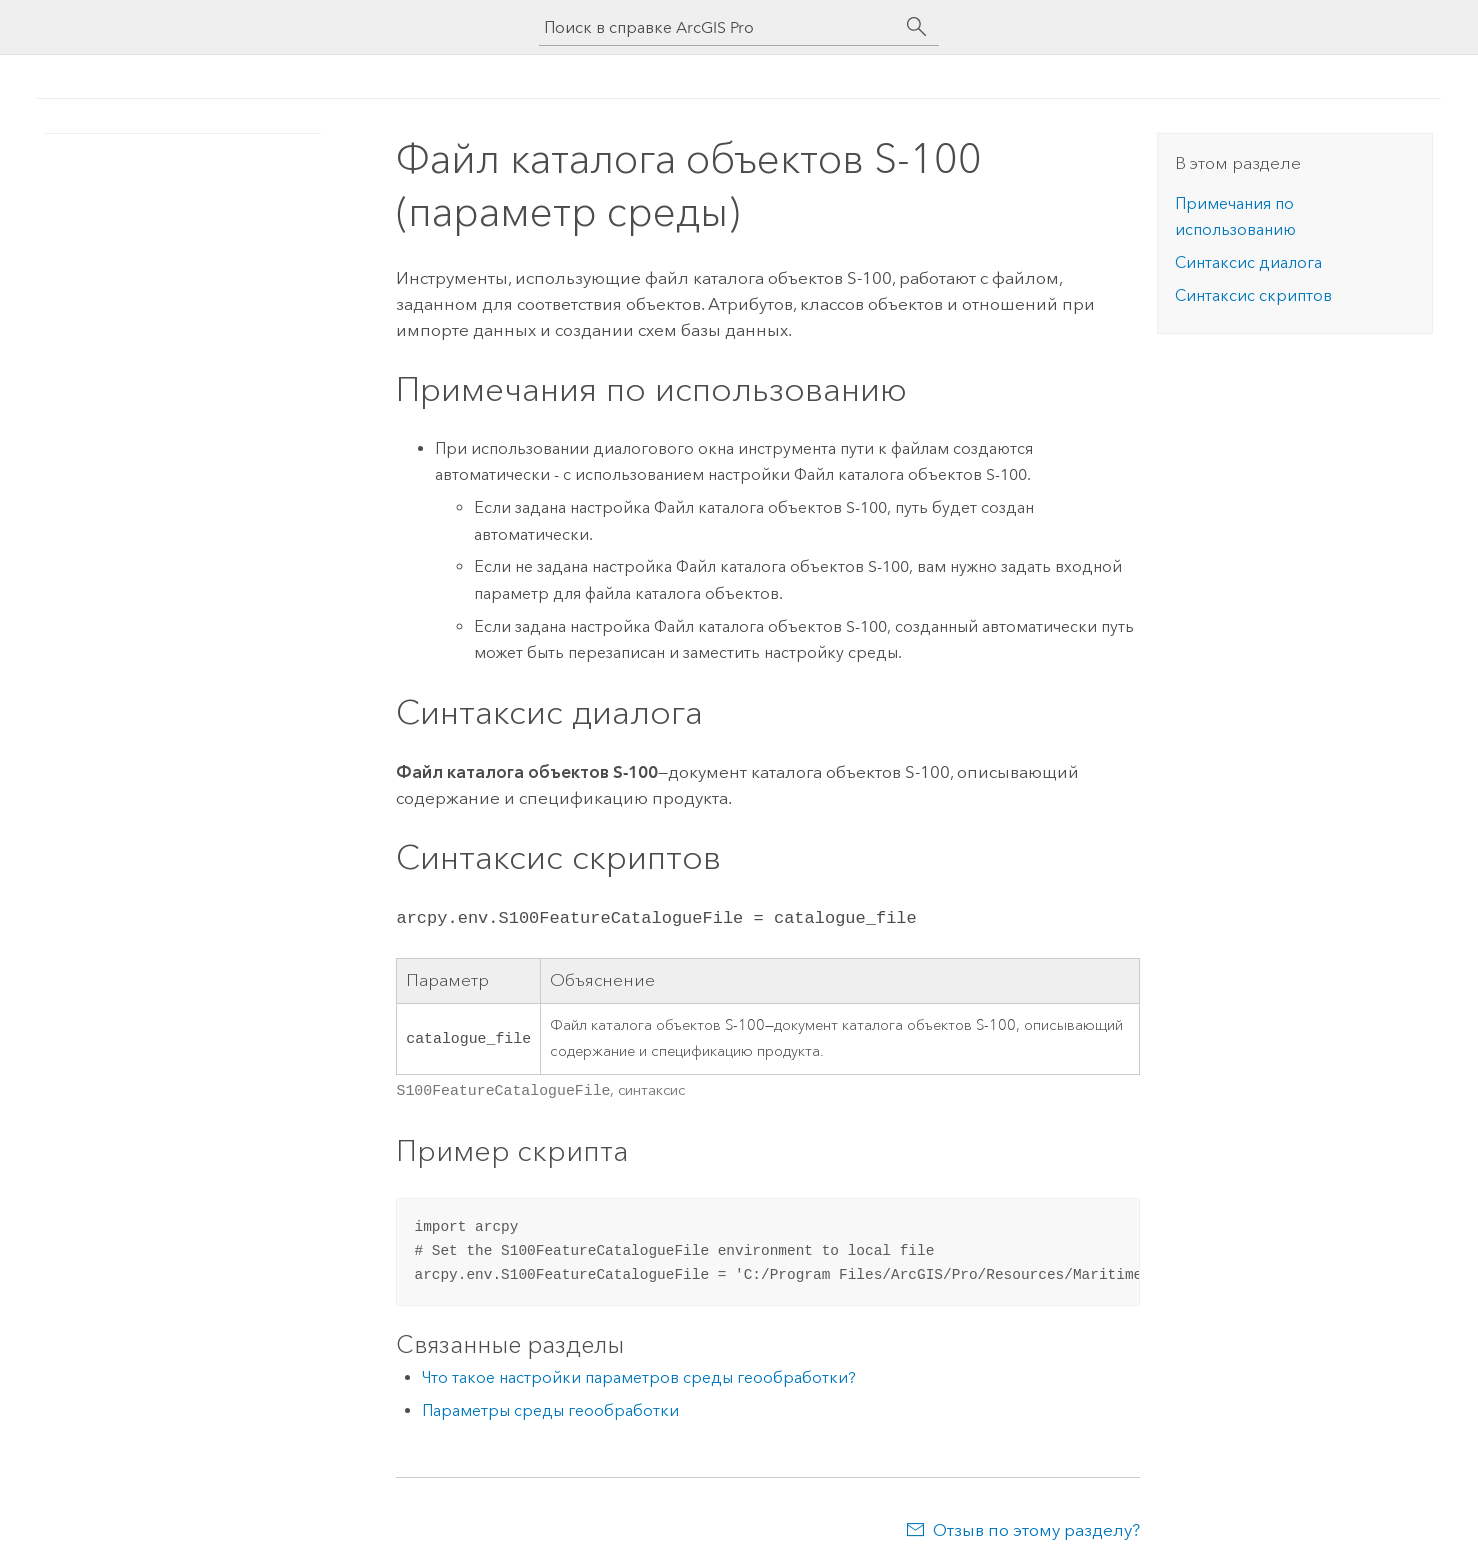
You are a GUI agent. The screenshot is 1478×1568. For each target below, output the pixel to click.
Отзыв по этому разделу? (1036, 1528)
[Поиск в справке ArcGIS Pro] (719, 27)
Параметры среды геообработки (550, 1408)
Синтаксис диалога (1248, 262)
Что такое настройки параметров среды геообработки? (639, 1375)
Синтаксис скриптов (1253, 295)
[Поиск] (917, 27)
